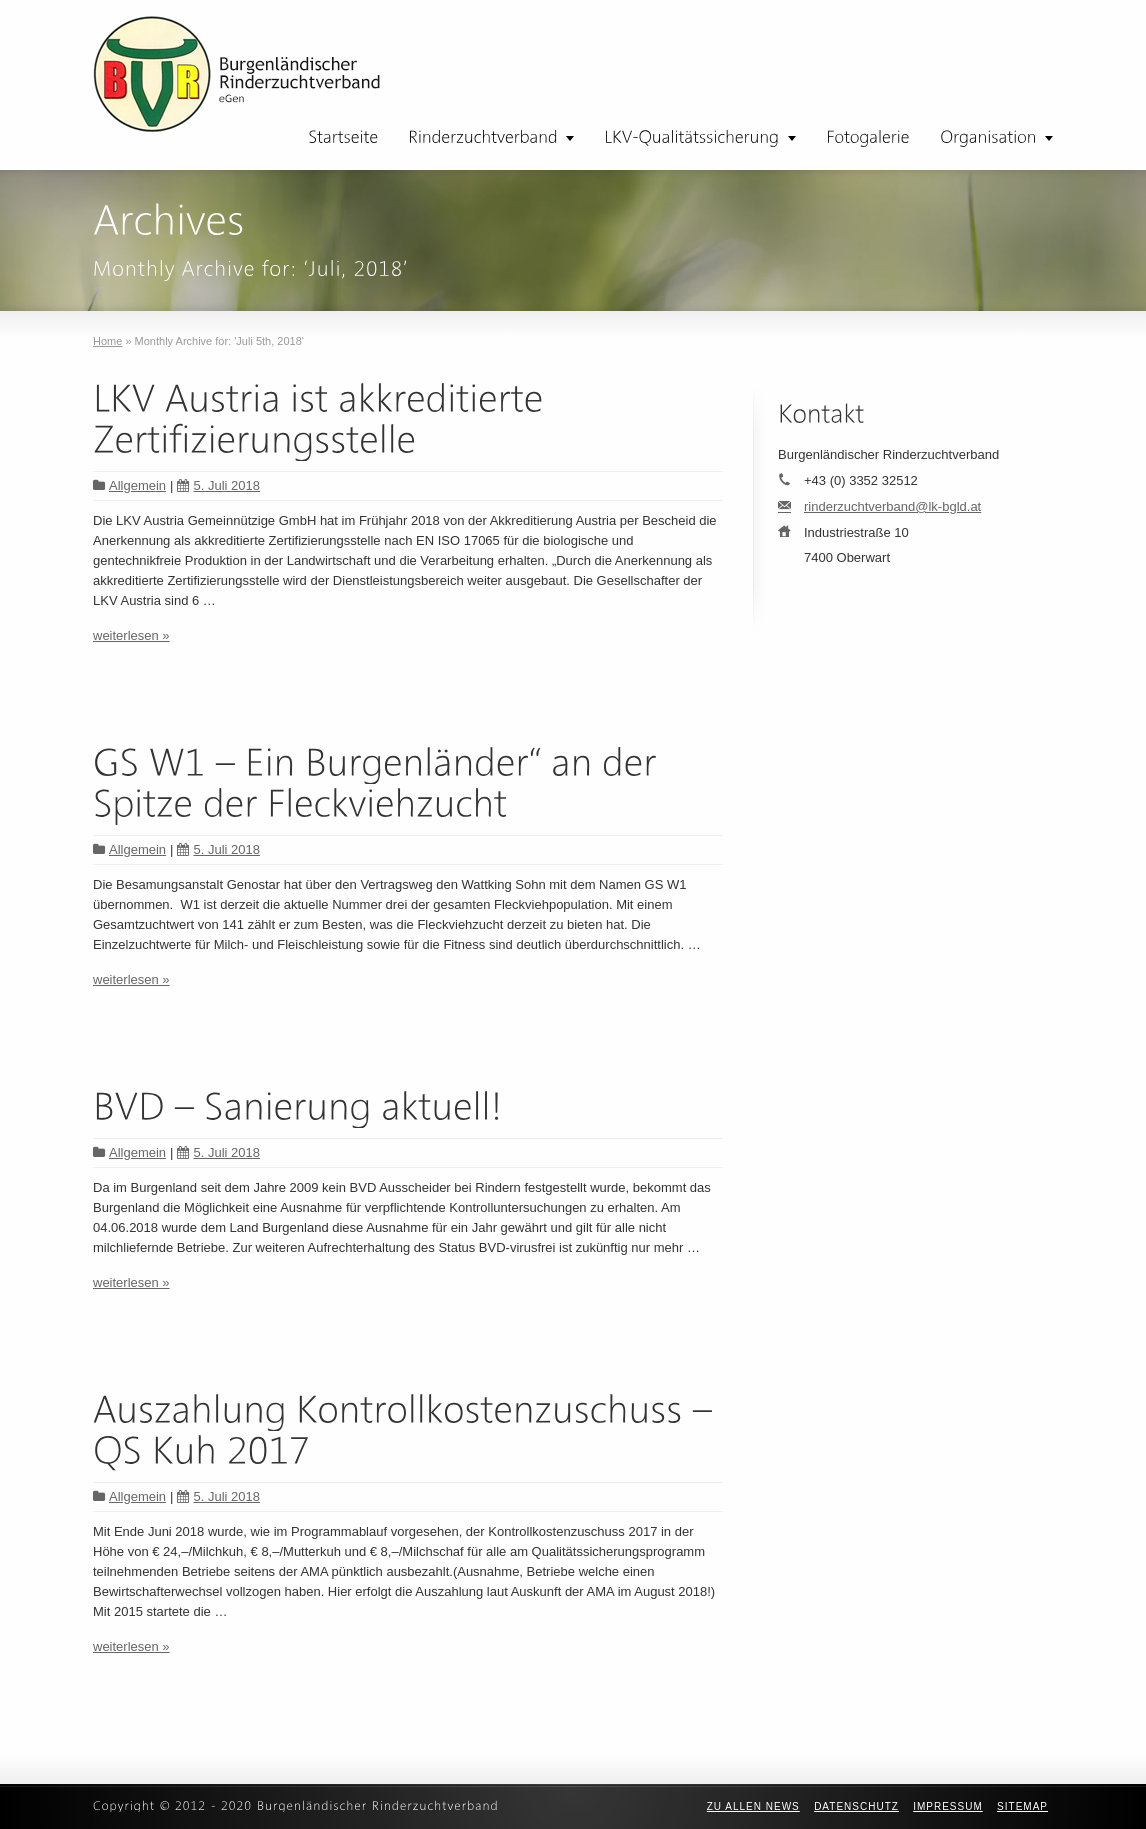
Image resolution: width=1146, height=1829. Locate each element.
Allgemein (137, 485)
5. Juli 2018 (218, 485)
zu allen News (753, 1806)
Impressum (948, 1806)
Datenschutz (856, 1806)
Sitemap (1022, 1806)
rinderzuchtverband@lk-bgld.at (892, 506)
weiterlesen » (131, 635)
